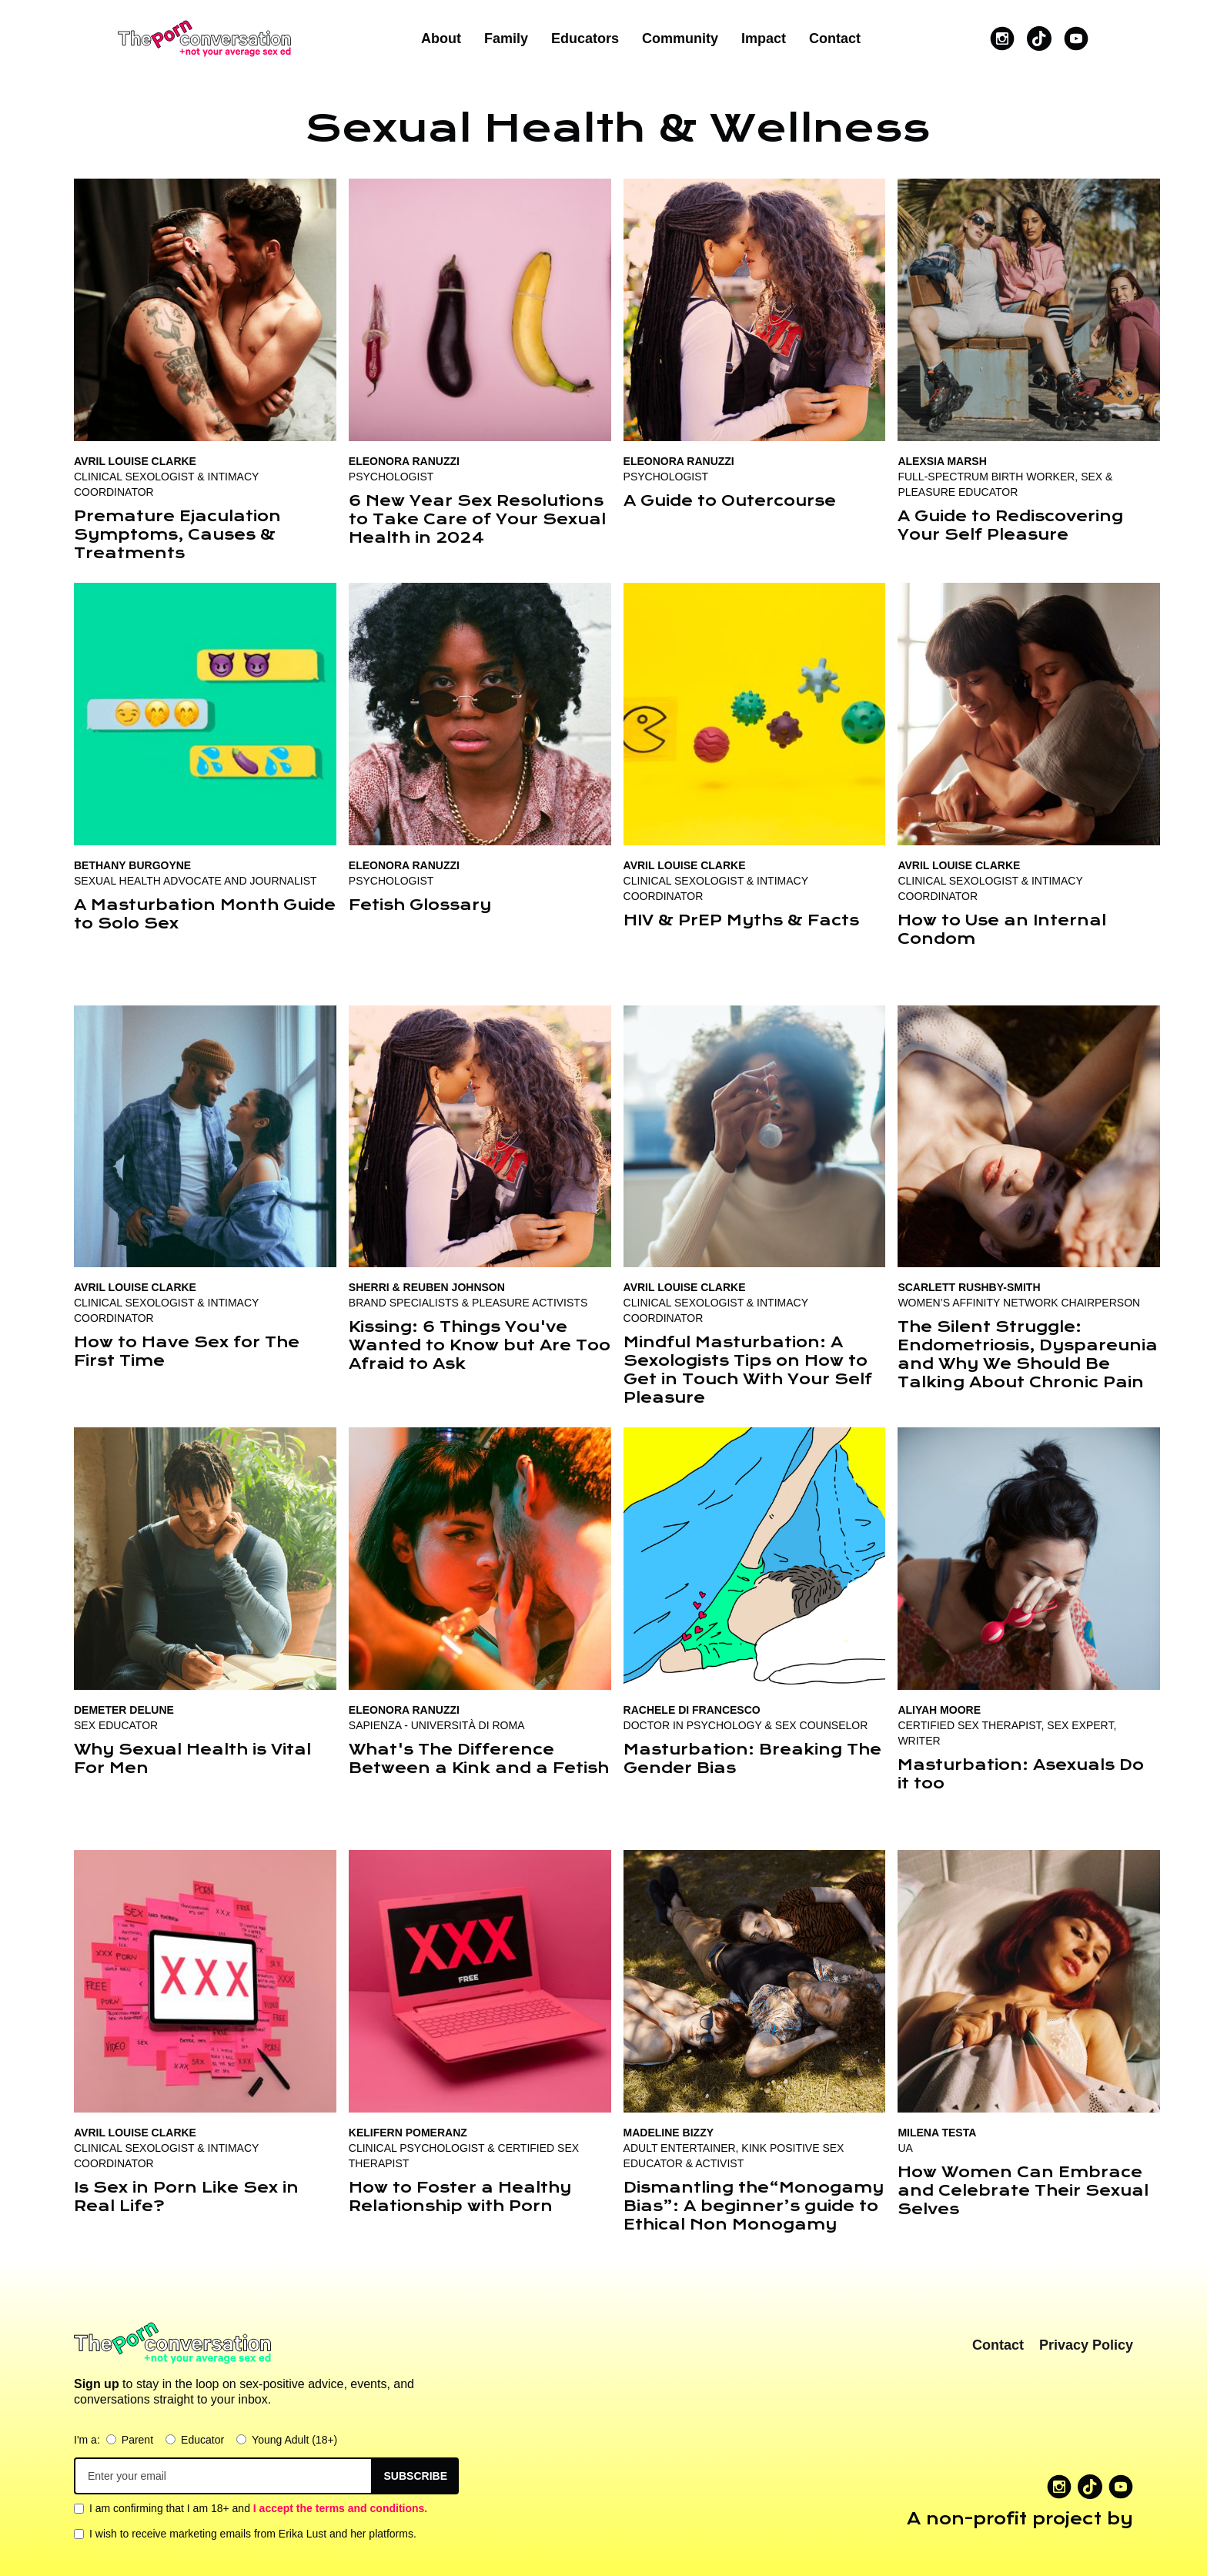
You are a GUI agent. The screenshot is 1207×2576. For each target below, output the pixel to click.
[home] (204, 38)
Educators (585, 38)
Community (680, 38)
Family (506, 38)
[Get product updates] (223, 2475)
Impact (763, 38)
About (441, 38)
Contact (835, 38)
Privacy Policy (1086, 2345)
